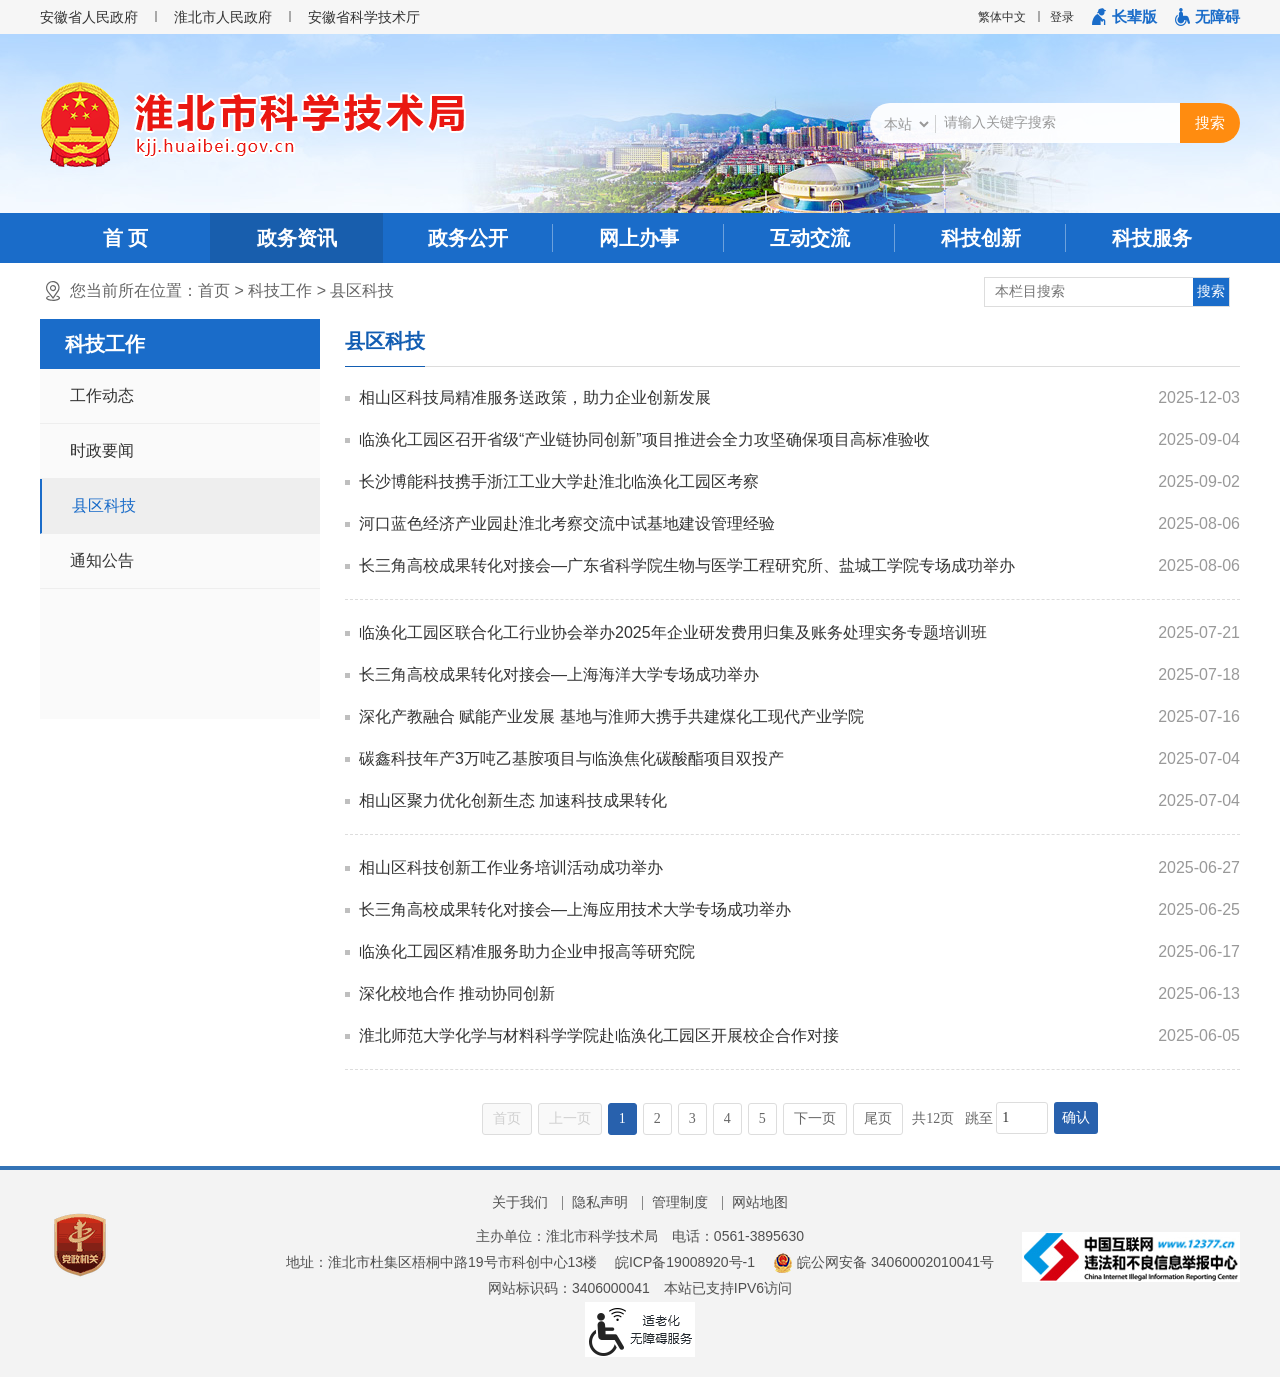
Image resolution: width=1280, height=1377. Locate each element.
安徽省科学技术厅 (364, 17)
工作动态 (102, 395)
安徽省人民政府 (89, 17)
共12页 (933, 1118)
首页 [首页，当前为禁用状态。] (507, 1118)
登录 (1062, 17)
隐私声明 (600, 1202)
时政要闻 (102, 450)
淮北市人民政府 (223, 17)
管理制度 (680, 1202)
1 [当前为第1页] (622, 1118)
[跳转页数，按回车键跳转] (1022, 1118)
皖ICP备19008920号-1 (685, 1262)
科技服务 (1152, 238)
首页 (214, 290)
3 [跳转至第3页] (692, 1118)
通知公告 (102, 560)
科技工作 (280, 290)
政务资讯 (297, 238)
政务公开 (468, 238)
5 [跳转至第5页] (762, 1118)
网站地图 (760, 1202)
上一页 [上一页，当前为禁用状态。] (570, 1118)
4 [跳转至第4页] (727, 1118)
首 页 (126, 238)
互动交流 (810, 238)
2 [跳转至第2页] (657, 1118)
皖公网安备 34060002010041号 (883, 1262)
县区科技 (362, 290)
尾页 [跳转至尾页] (878, 1118)
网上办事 (639, 238)
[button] (1124, 17)
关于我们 (520, 1202)
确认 (1076, 1117)
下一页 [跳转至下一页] (815, 1118)
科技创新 (981, 238)
